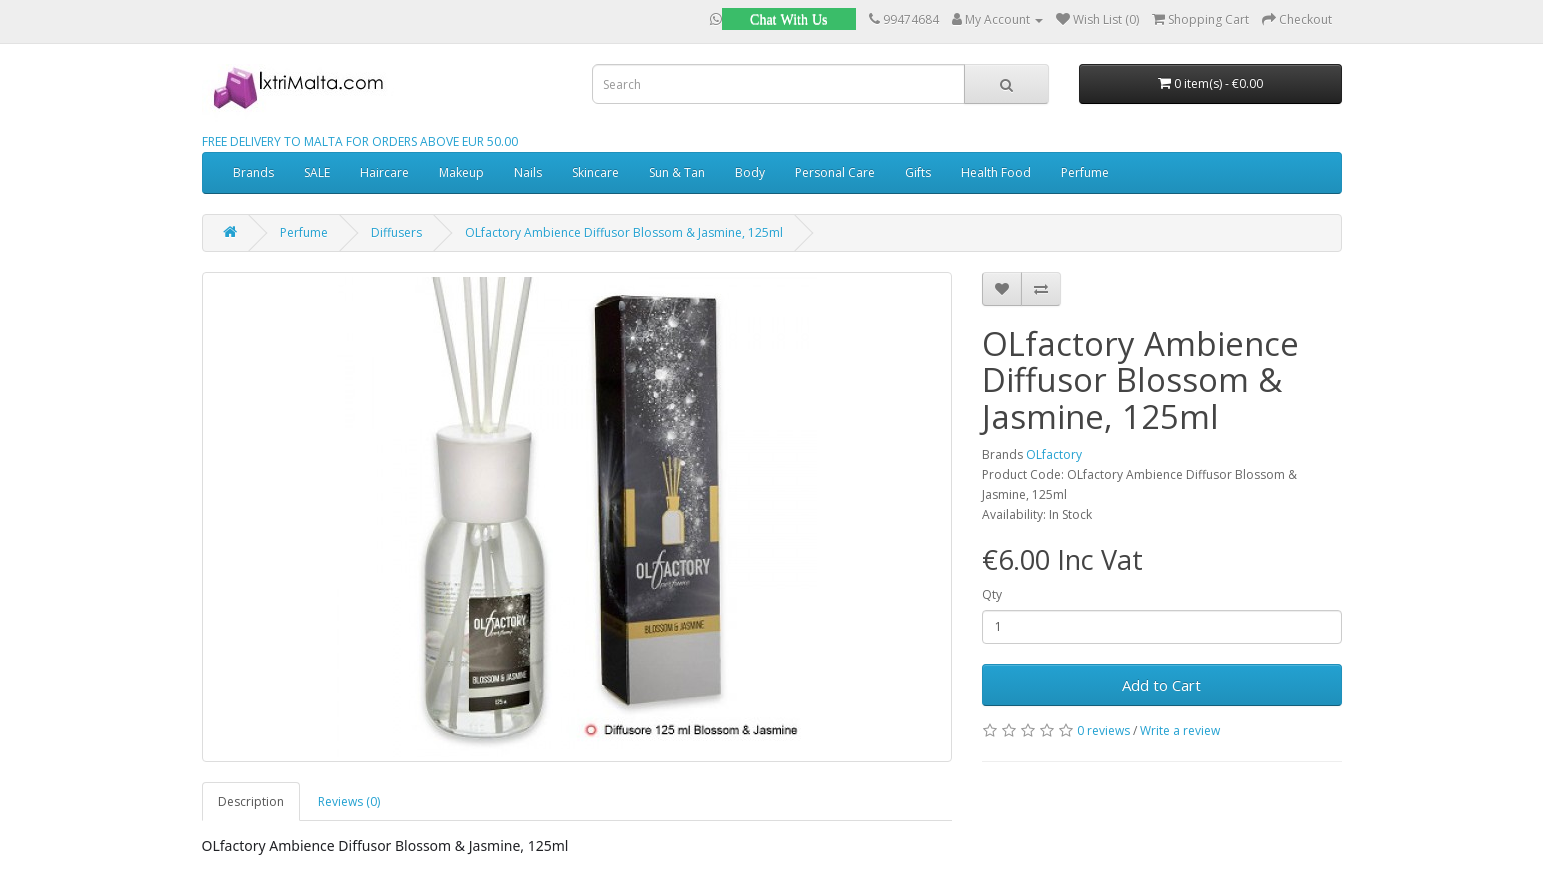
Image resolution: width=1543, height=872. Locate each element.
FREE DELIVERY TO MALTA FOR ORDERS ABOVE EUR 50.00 (360, 141)
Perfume (1085, 172)
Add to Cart (1161, 685)
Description (251, 801)
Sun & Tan (677, 172)
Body (750, 172)
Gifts (918, 172)
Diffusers (396, 232)
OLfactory (1054, 454)
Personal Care (835, 172)
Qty (992, 594)
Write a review (1180, 730)
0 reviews (1103, 730)
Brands (253, 172)
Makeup (461, 172)
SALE (317, 172)
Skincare (595, 172)
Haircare (384, 172)
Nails (528, 172)
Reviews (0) (349, 801)
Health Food (996, 172)
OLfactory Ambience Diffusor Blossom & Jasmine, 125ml (624, 232)
